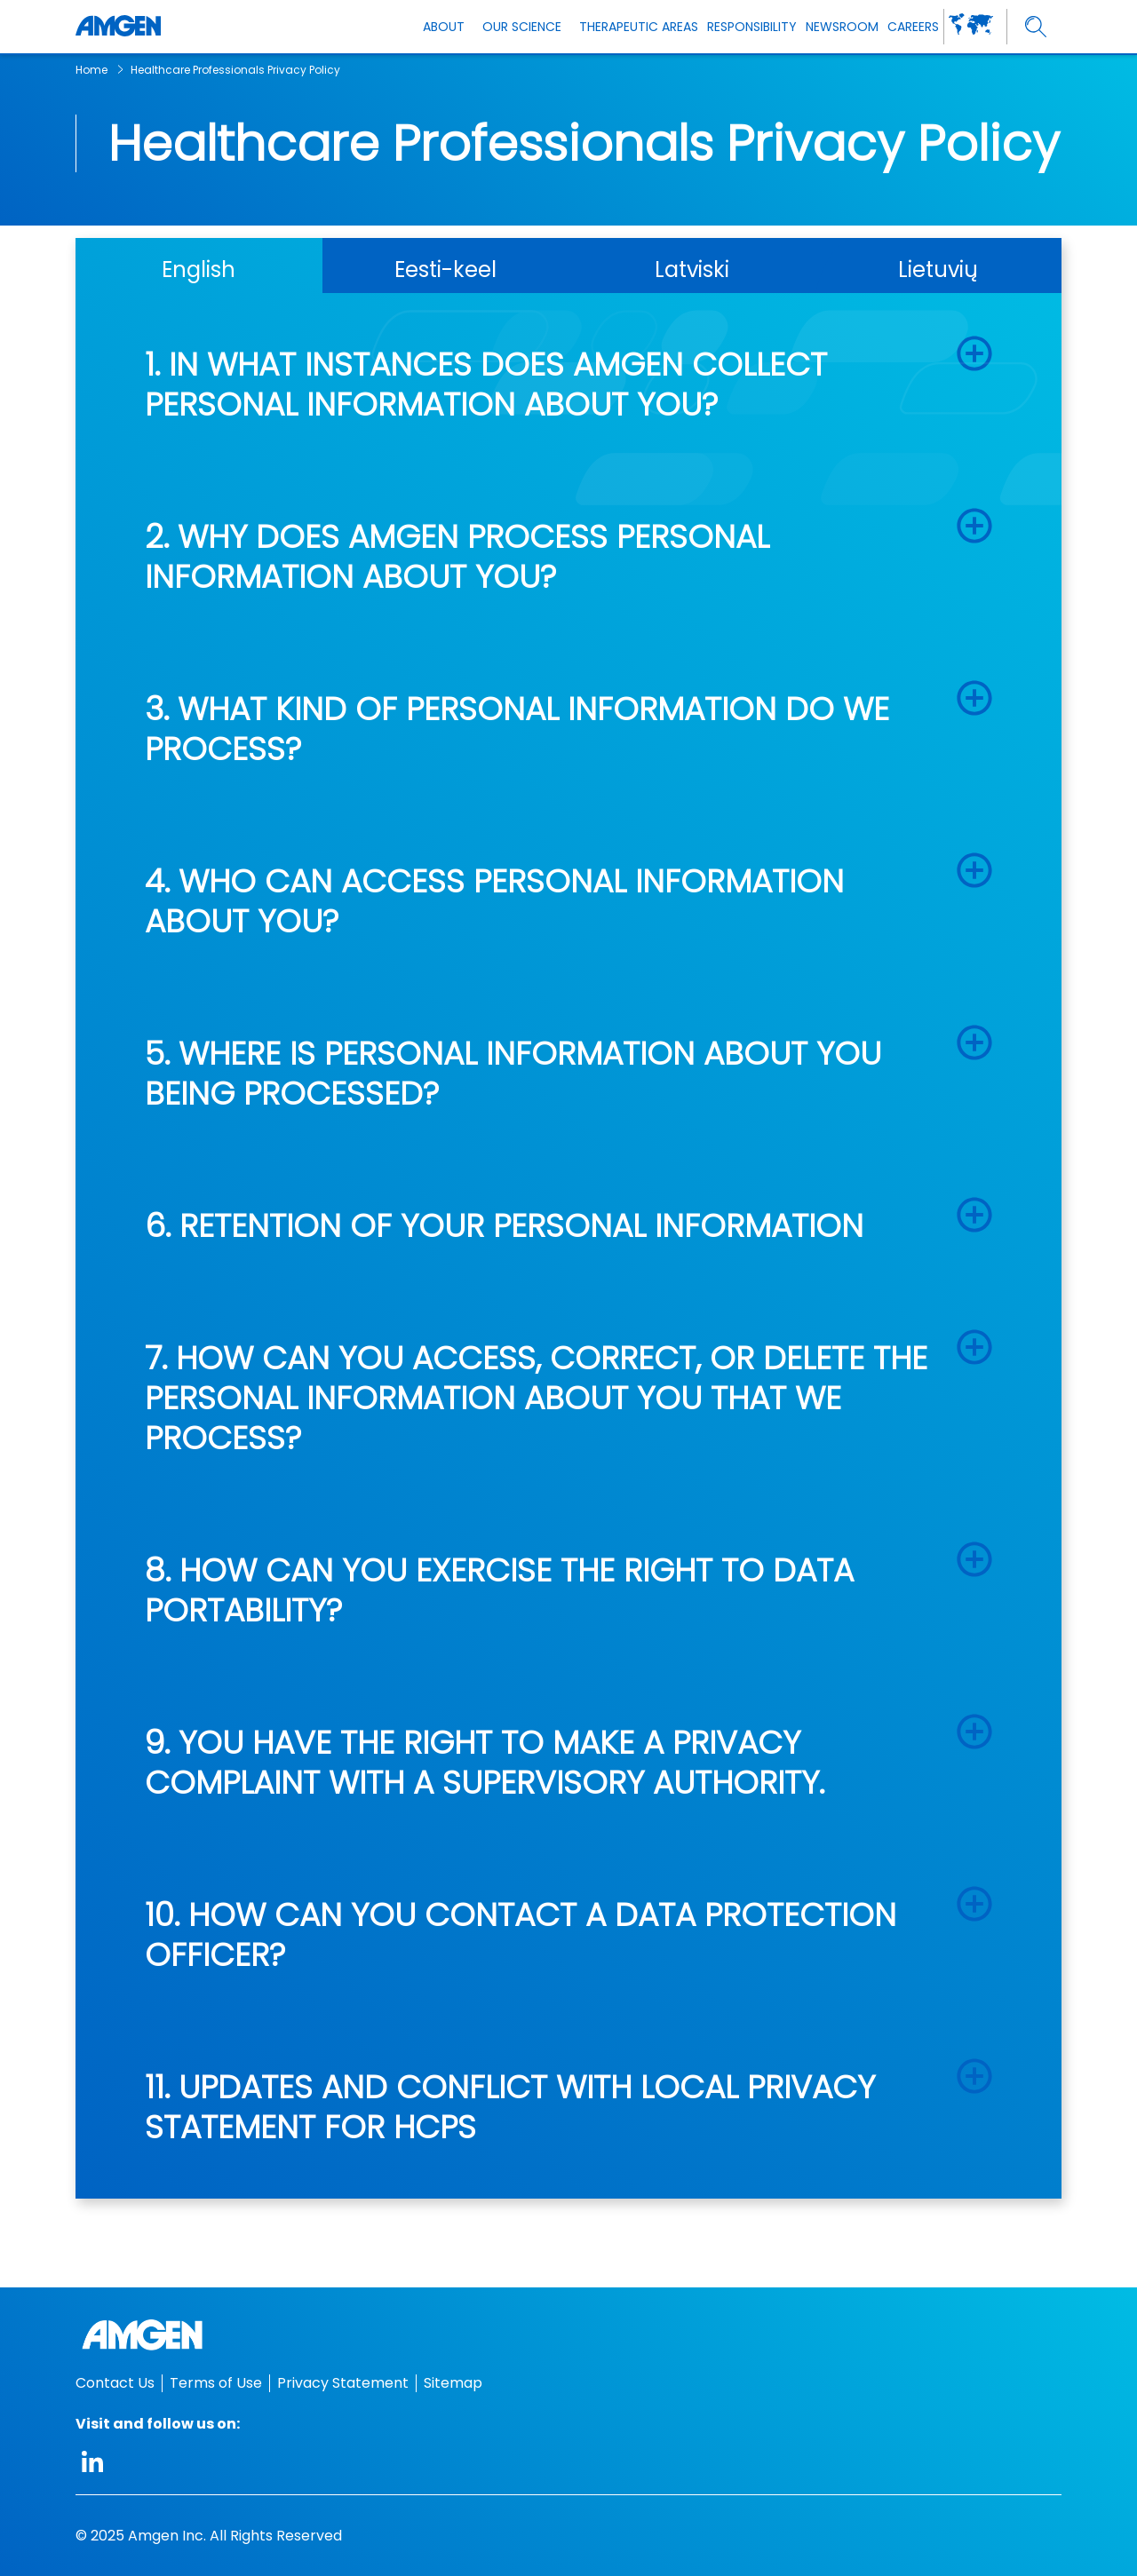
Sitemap (453, 2383)
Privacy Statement (343, 2383)
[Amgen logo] (118, 27)
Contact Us (115, 2383)
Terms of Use (216, 2383)
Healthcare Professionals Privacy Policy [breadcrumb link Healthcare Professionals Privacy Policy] (235, 69)
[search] (1036, 27)
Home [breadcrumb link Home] (91, 69)
